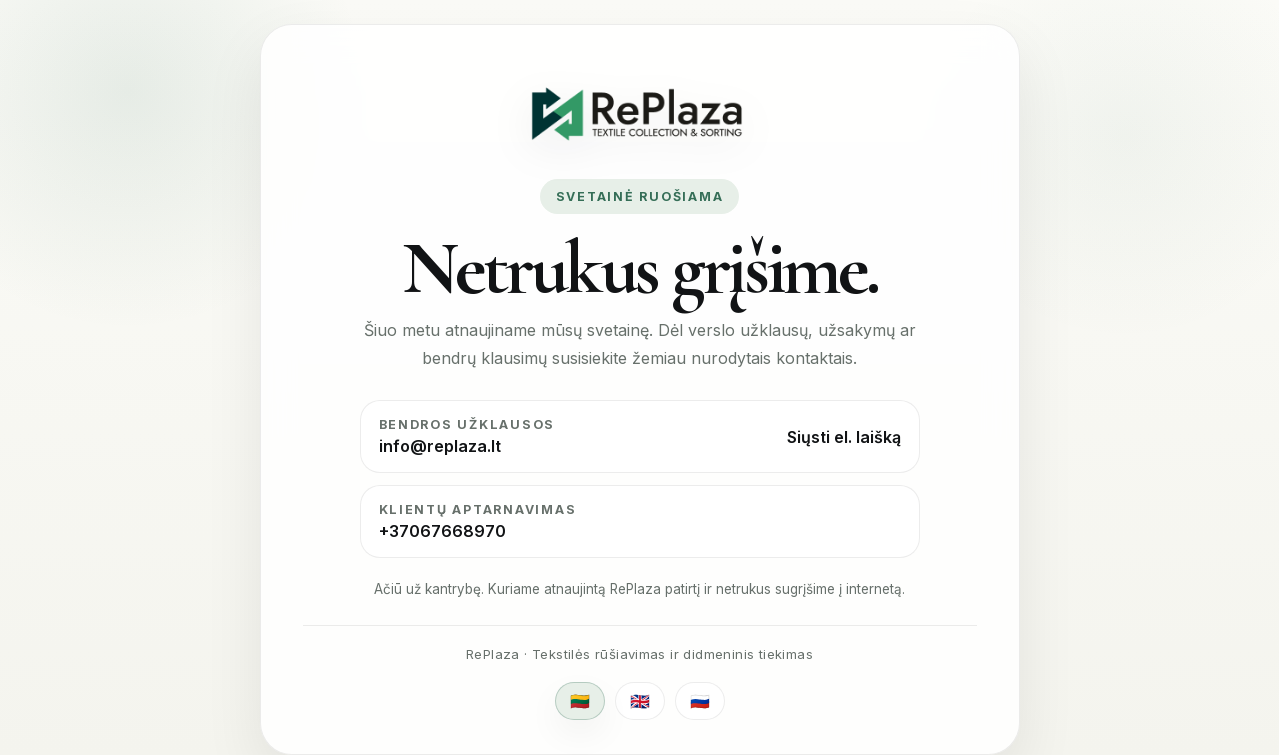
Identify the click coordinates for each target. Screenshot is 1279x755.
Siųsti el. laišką (844, 437)
